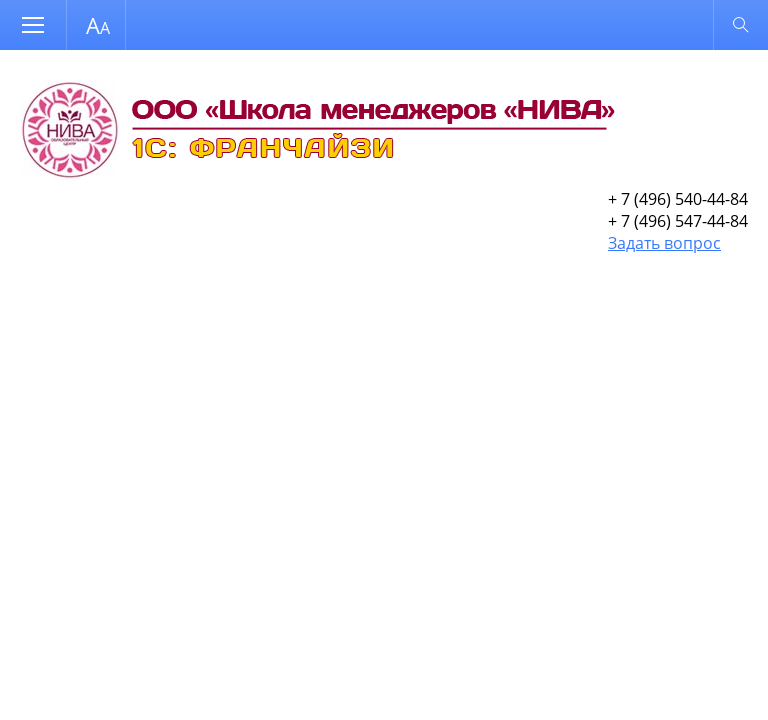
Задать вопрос (664, 243)
